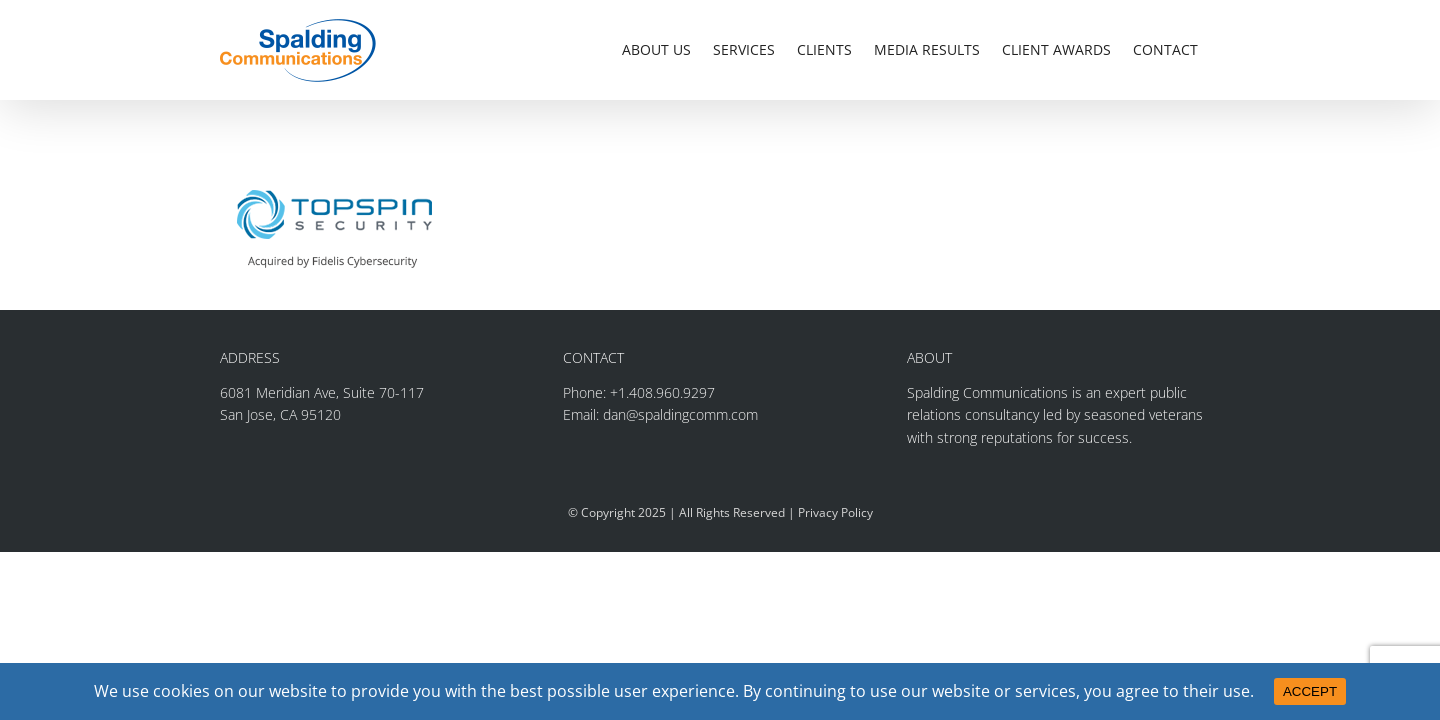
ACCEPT (1310, 691)
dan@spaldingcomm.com (680, 414)
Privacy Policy (835, 512)
